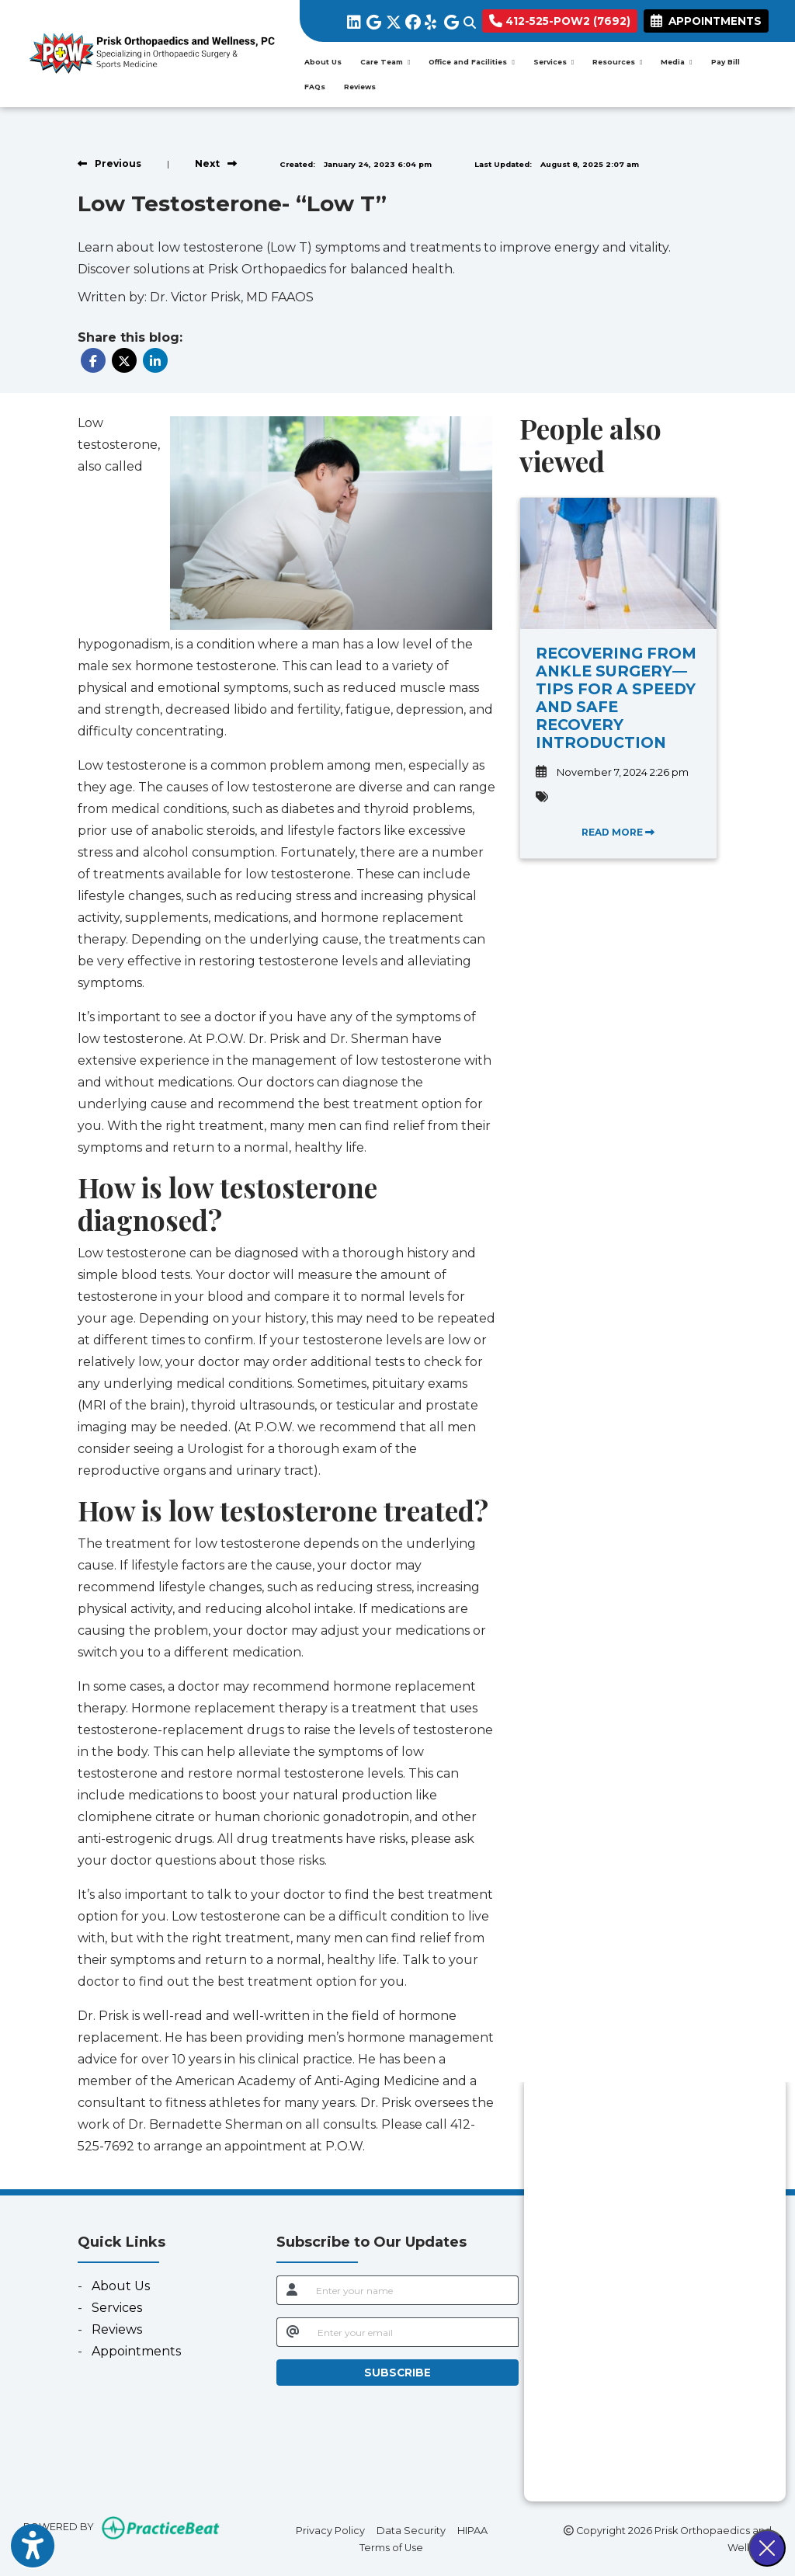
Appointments (136, 2351)
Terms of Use (391, 2546)
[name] (412, 2290)
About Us (323, 61)
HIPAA (472, 2529)
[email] (413, 2332)
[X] (392, 19)
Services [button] (553, 61)
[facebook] (411, 19)
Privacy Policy (330, 2529)
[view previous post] (109, 163)
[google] (372, 19)
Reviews (360, 86)
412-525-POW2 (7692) (559, 21)
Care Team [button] (385, 61)
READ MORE (617, 832)
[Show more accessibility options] (32, 2547)
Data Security (411, 2529)
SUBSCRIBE (397, 2372)
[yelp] (430, 19)
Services (117, 2307)
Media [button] (676, 61)
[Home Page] (150, 52)
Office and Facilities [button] (471, 61)
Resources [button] (617, 61)
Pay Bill (730, 60)
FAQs (314, 86)
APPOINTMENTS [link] (706, 21)
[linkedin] (353, 19)
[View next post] (216, 163)
